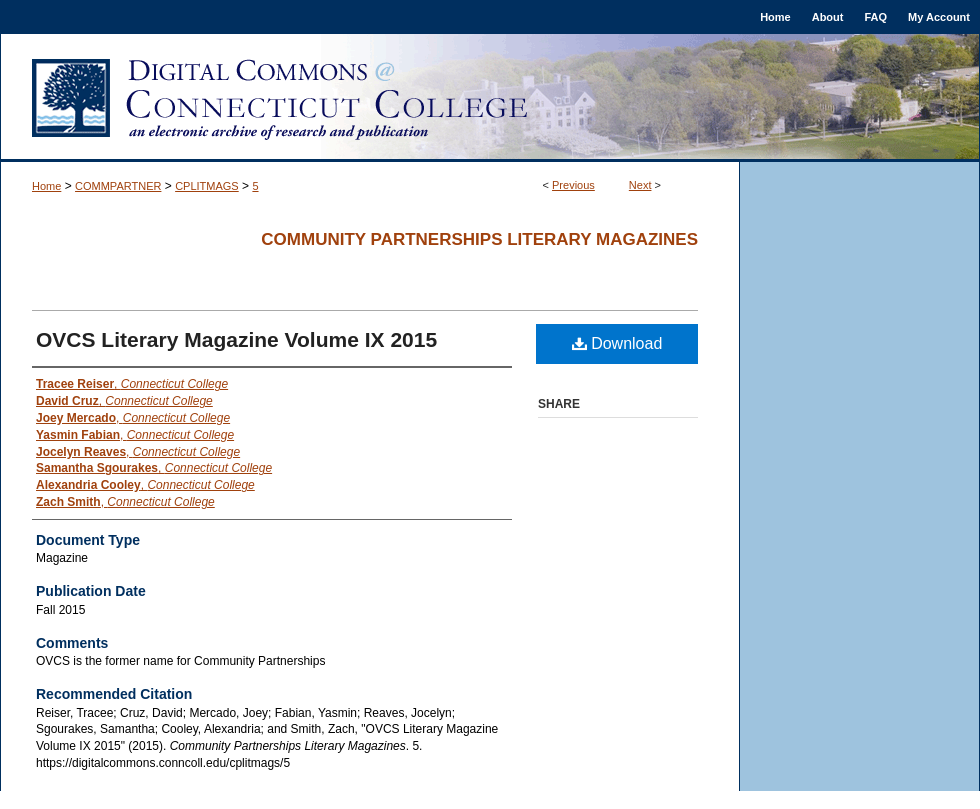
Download (617, 343)
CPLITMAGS (207, 186)
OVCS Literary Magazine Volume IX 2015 (236, 339)
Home (46, 186)
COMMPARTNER (118, 186)
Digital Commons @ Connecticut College (490, 98)
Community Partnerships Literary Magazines (479, 239)
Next (640, 185)
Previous (573, 185)
